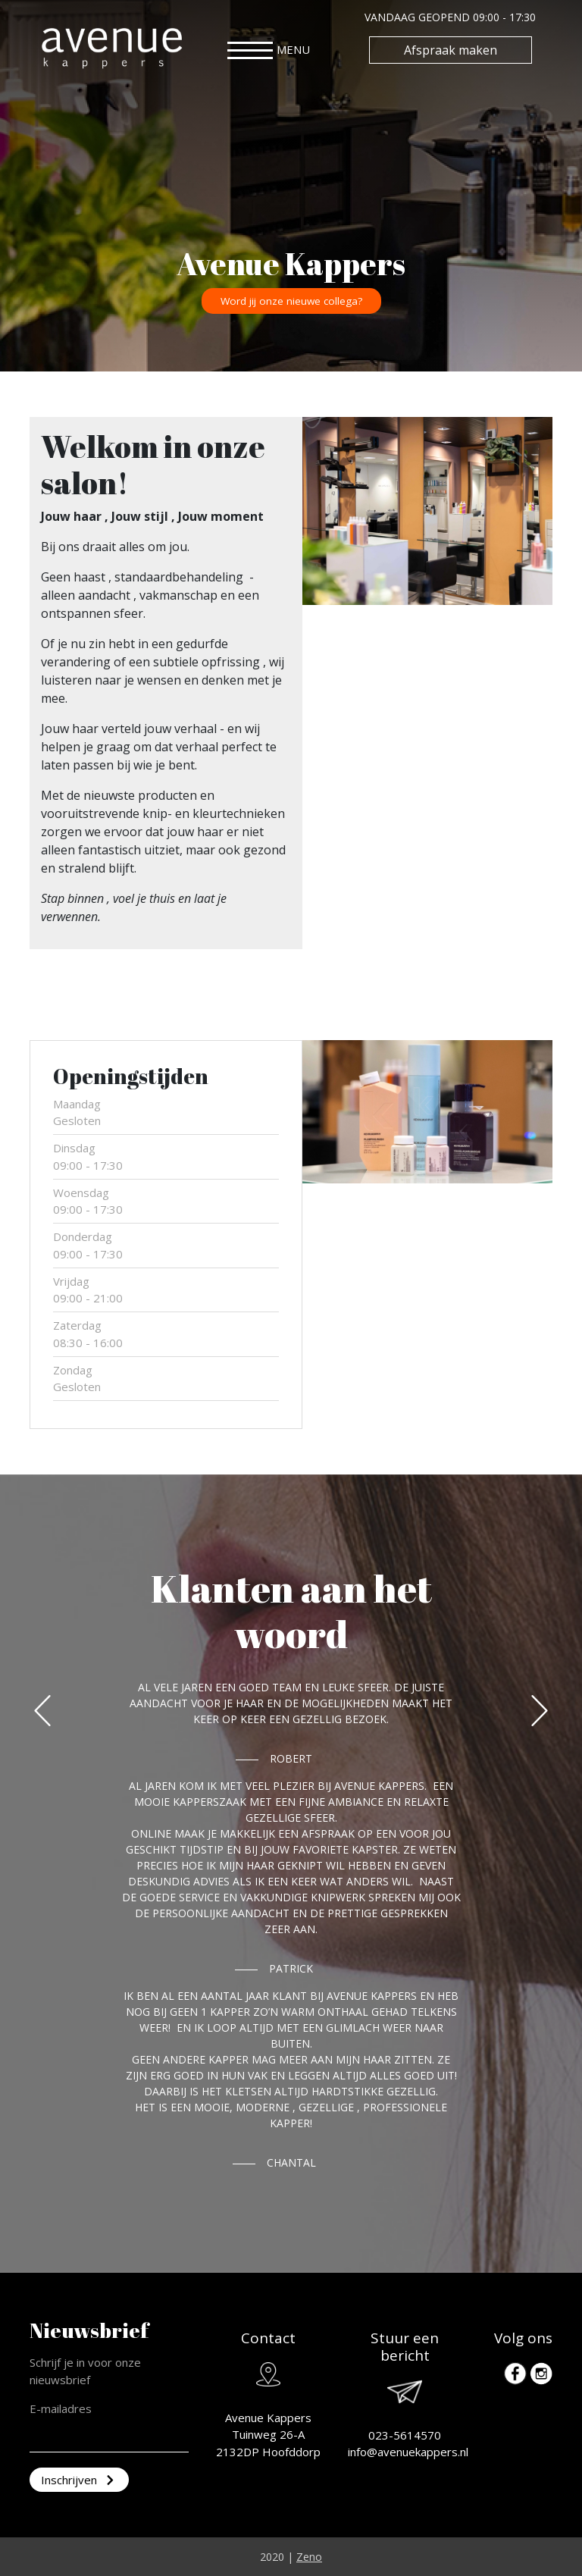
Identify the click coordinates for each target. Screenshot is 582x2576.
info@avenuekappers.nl (408, 2451)
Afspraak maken (450, 50)
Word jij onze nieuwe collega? (291, 301)
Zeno (309, 2556)
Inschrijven (79, 2479)
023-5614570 (404, 2435)
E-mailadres (61, 2408)
